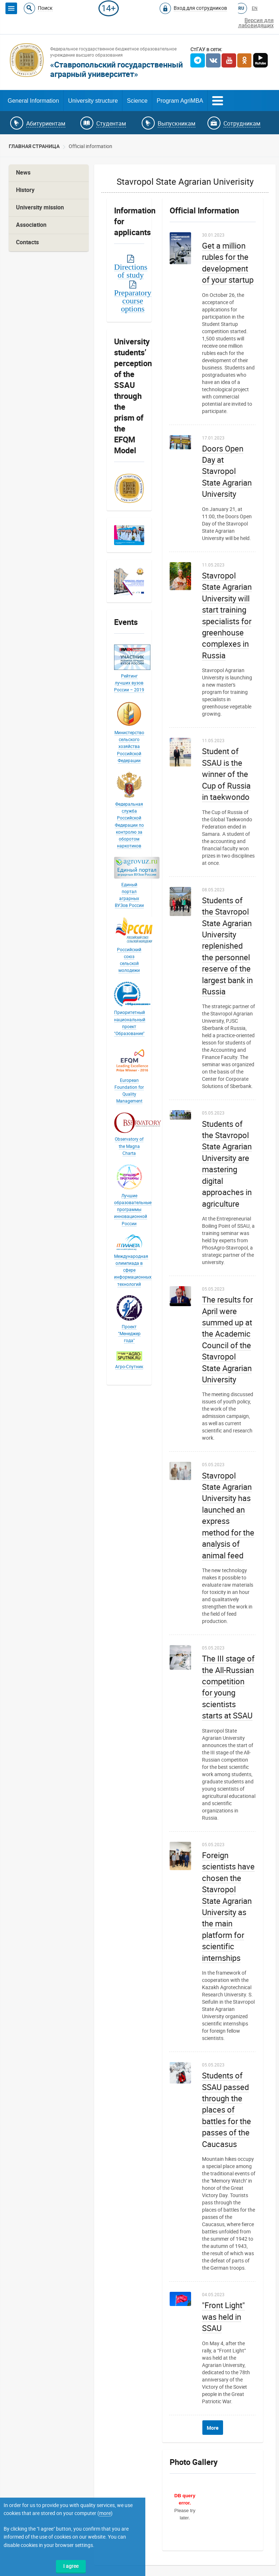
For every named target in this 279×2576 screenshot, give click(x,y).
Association (31, 224)
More (213, 2428)
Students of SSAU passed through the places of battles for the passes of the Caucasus (226, 2110)
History (25, 190)
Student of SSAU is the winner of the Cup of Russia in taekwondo (226, 774)
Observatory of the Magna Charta (129, 1146)
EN (255, 8)
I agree (70, 2566)
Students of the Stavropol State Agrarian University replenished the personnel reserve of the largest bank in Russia (227, 946)
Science (137, 101)
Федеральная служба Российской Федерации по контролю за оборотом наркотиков (129, 825)
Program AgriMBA (180, 101)
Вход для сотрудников (200, 8)
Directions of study (130, 271)
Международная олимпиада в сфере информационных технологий (132, 1270)
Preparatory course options (132, 300)
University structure (93, 101)
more (105, 2513)
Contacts (27, 242)
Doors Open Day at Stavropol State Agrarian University (227, 471)
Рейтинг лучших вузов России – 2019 (129, 683)
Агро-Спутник (129, 1366)
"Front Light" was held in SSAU (223, 2317)
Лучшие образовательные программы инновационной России (132, 1209)
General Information (33, 101)
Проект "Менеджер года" (129, 1333)
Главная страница (34, 146)
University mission (40, 207)
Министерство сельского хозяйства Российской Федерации (129, 746)
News (23, 172)
